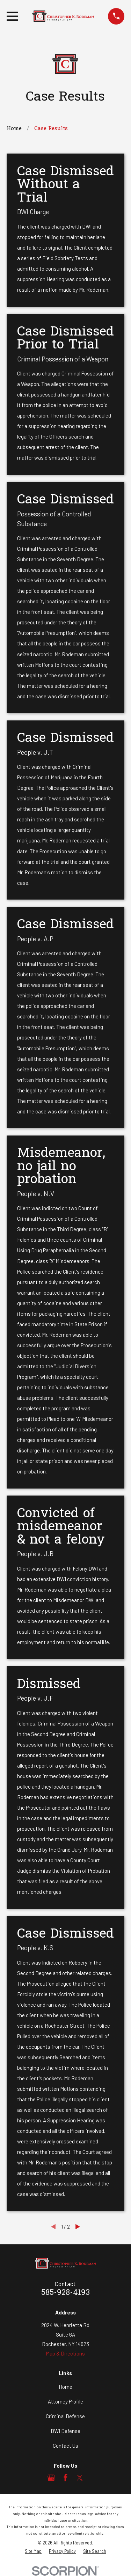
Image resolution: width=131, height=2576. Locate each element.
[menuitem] (33, 2551)
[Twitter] (79, 2477)
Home (65, 2387)
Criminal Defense (65, 2416)
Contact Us (65, 2445)
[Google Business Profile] (51, 2477)
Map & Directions (65, 2353)
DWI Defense (65, 2431)
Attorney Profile (65, 2401)
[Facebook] (65, 2477)
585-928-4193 (65, 2293)
